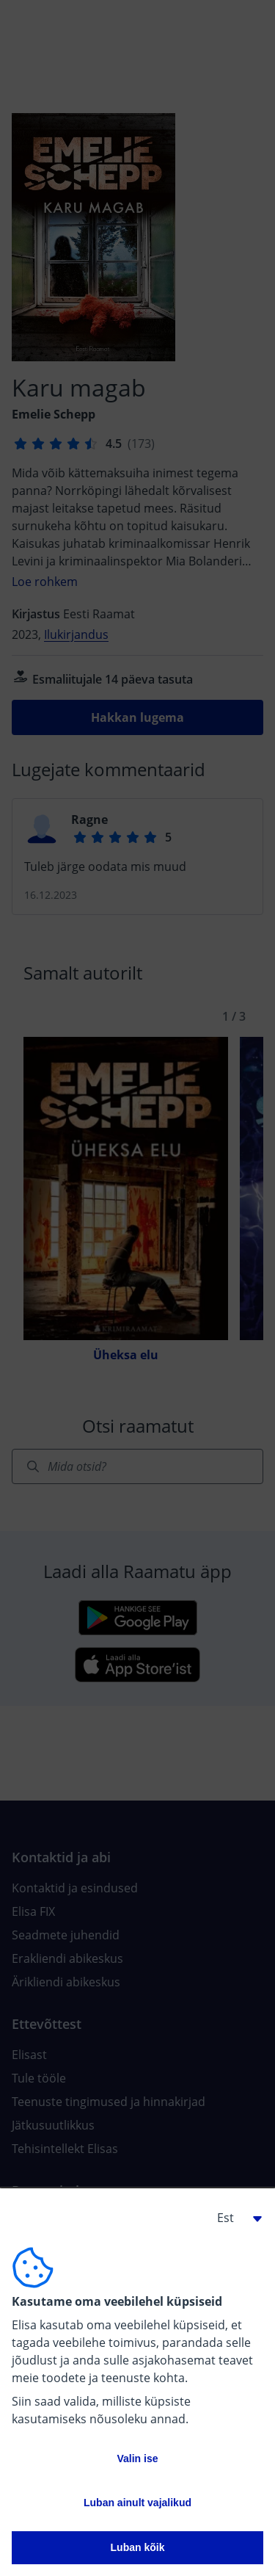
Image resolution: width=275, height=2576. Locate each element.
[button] (234, 2217)
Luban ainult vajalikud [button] (137, 2502)
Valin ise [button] (137, 2458)
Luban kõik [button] (138, 2547)
